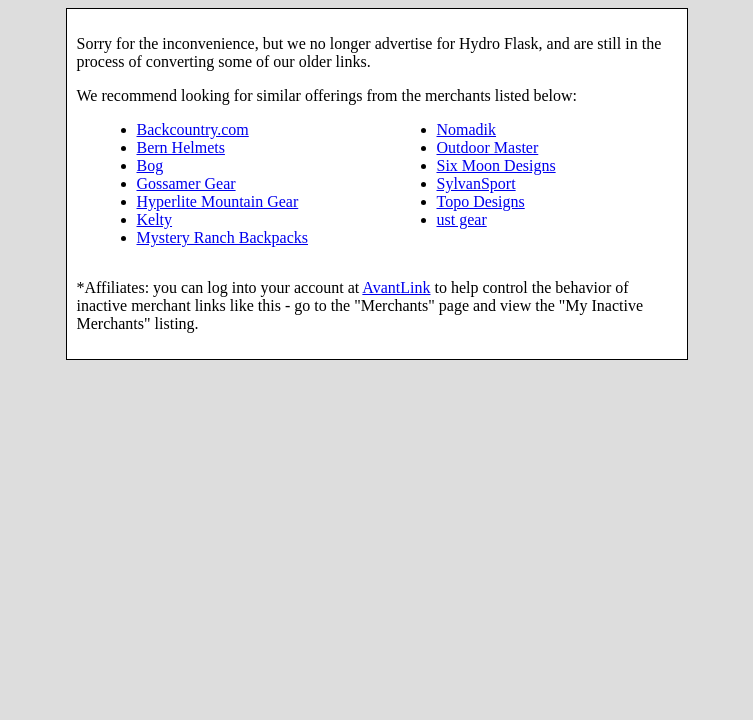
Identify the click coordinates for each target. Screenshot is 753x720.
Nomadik (467, 129)
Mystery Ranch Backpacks (223, 237)
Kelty (155, 219)
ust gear (462, 219)
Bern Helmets (181, 147)
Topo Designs (481, 201)
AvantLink (396, 287)
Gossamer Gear (186, 183)
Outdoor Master (488, 147)
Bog (150, 165)
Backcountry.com (193, 129)
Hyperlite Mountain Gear (218, 201)
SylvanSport (476, 183)
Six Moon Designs (496, 165)
